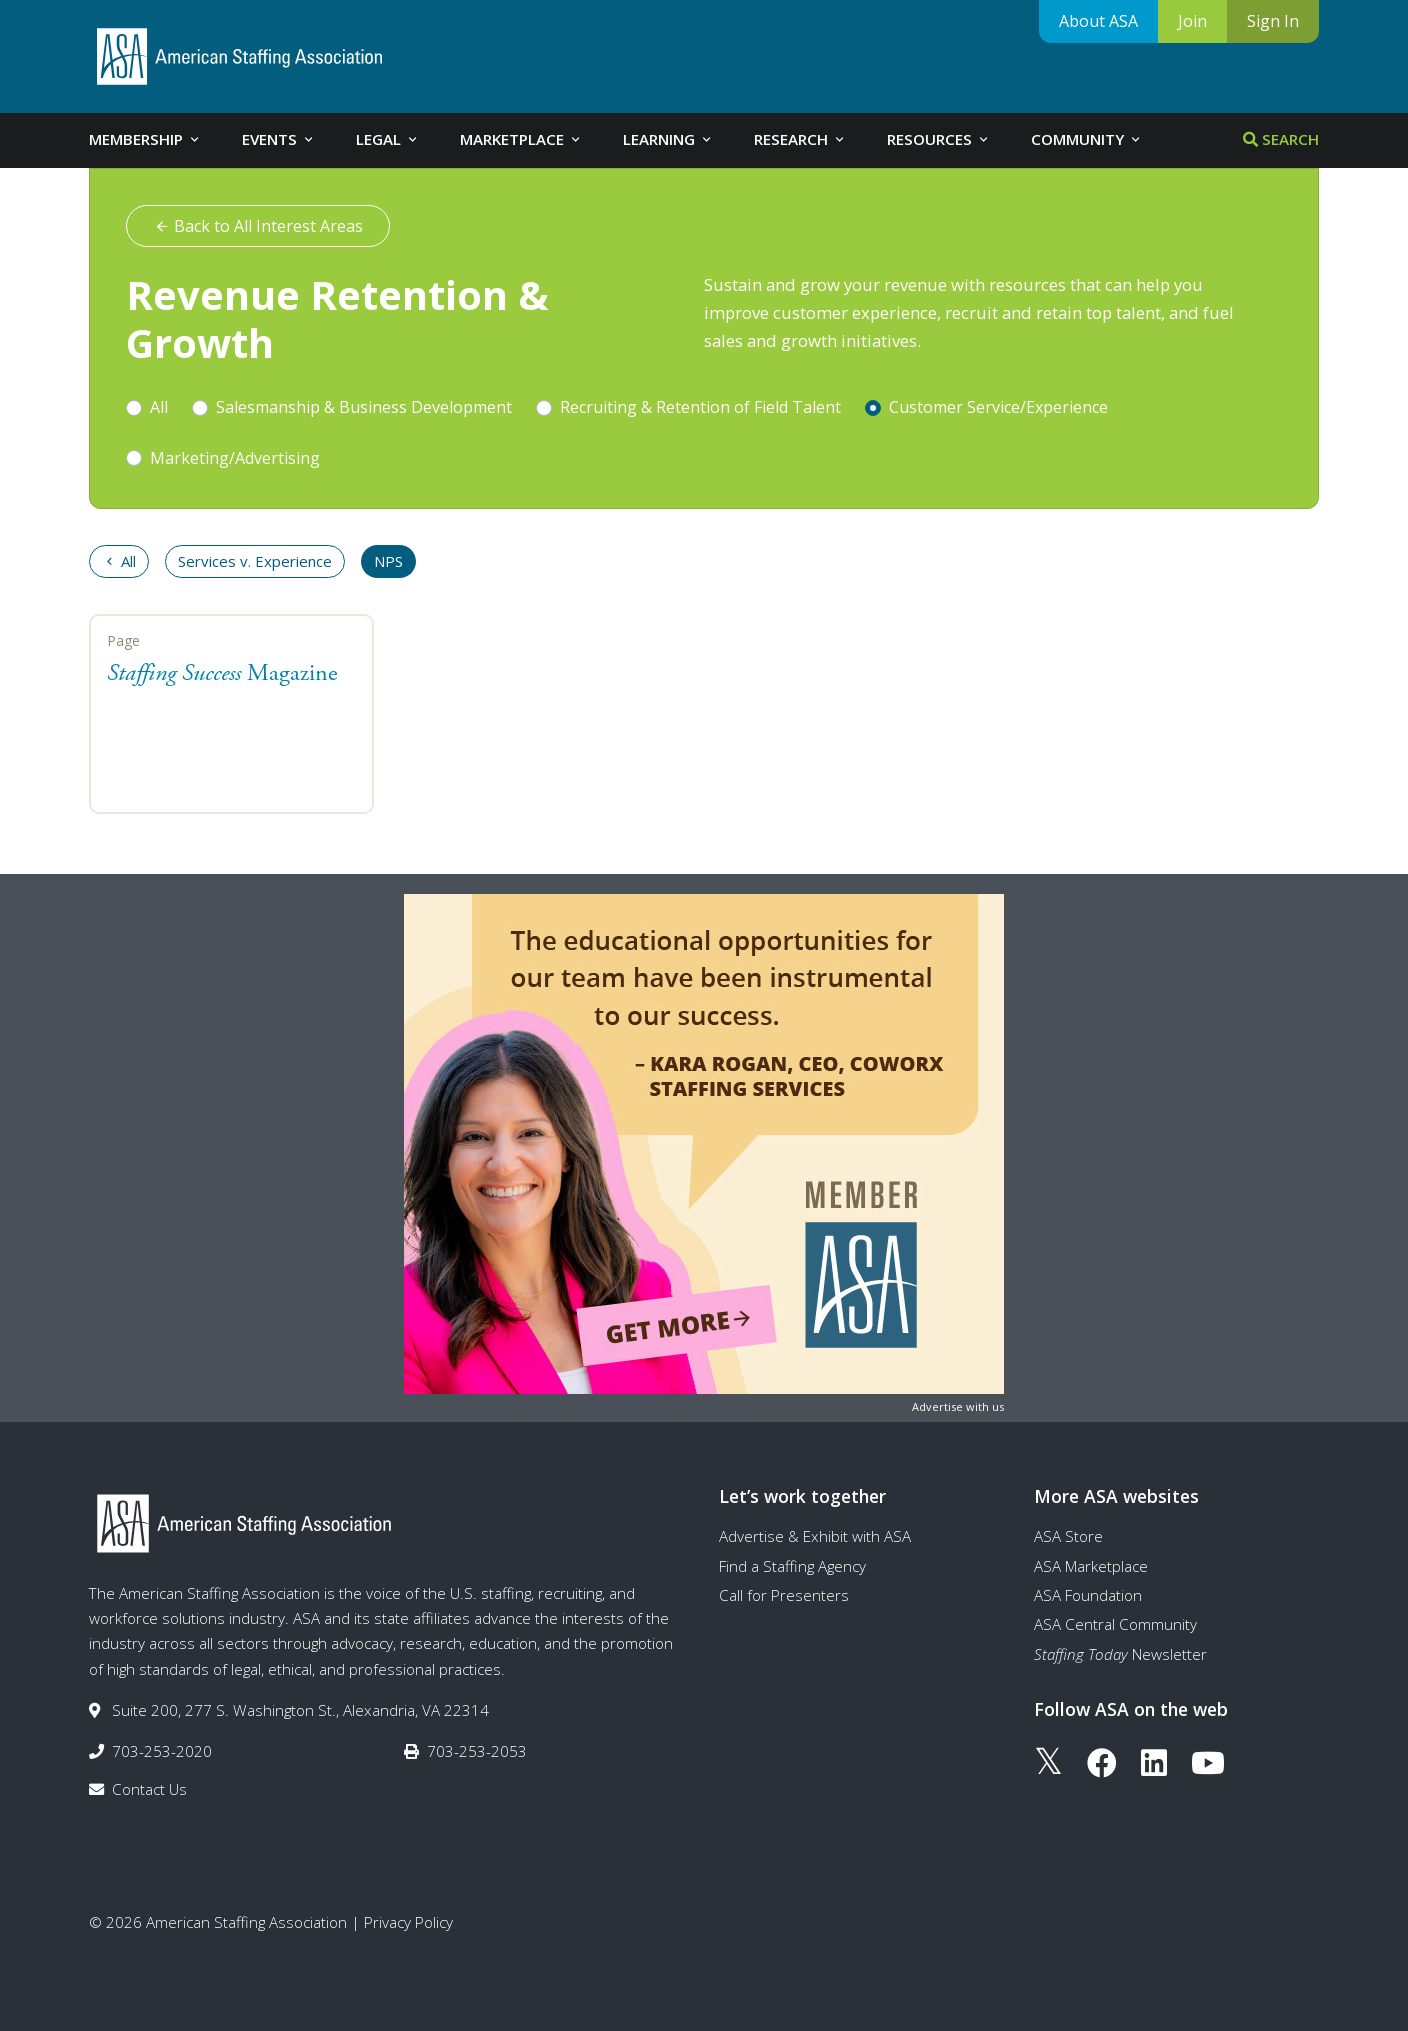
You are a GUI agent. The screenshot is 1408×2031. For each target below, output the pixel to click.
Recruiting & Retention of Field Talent (700, 407)
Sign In (1273, 21)
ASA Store (1068, 1536)
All (159, 407)
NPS (388, 561)
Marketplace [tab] (521, 139)
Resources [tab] (939, 139)
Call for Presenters (784, 1595)
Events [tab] (279, 139)
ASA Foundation (1088, 1595)
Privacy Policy (408, 1922)
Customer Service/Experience (998, 407)
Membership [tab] (145, 139)
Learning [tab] (668, 139)
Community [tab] (1087, 139)
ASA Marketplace (1091, 1566)
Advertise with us (958, 1406)
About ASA (1098, 21)
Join (1192, 21)
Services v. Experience (255, 561)
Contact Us (149, 1789)
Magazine (222, 674)
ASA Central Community (1115, 1624)
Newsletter (1120, 1654)
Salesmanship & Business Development (364, 407)
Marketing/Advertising (235, 458)
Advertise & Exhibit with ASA (815, 1536)
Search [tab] (1281, 139)
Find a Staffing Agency (792, 1566)
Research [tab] (800, 139)
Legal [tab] (388, 139)
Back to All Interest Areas (258, 226)
